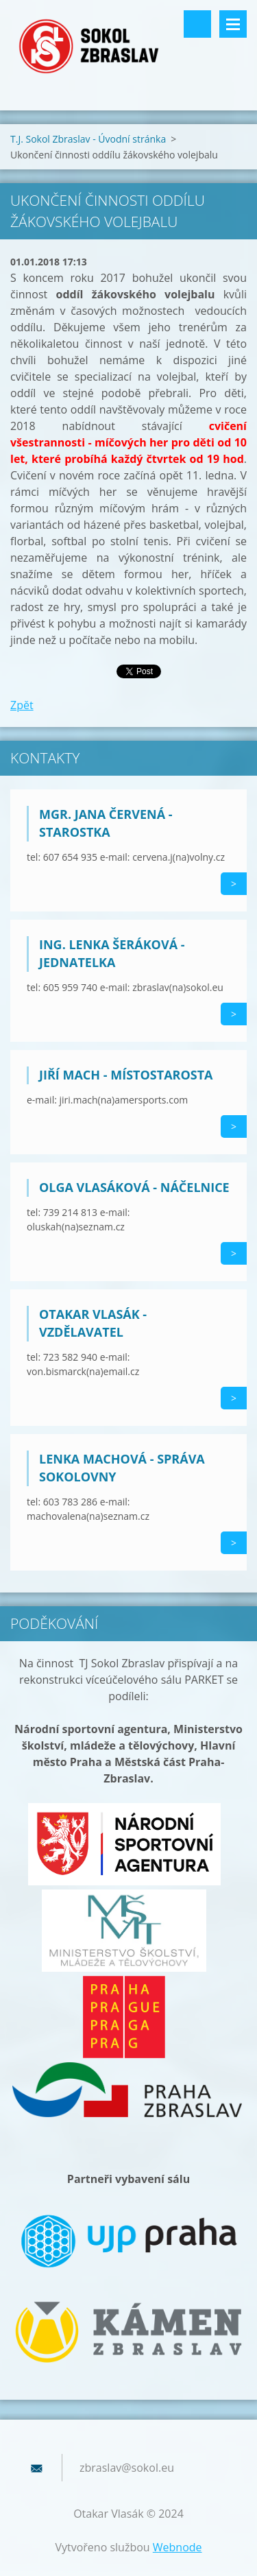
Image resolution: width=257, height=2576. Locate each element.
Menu (233, 24)
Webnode (177, 2547)
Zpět (22, 705)
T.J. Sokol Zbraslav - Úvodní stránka (88, 138)
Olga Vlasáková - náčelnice (134, 1187)
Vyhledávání (197, 24)
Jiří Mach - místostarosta (126, 1074)
